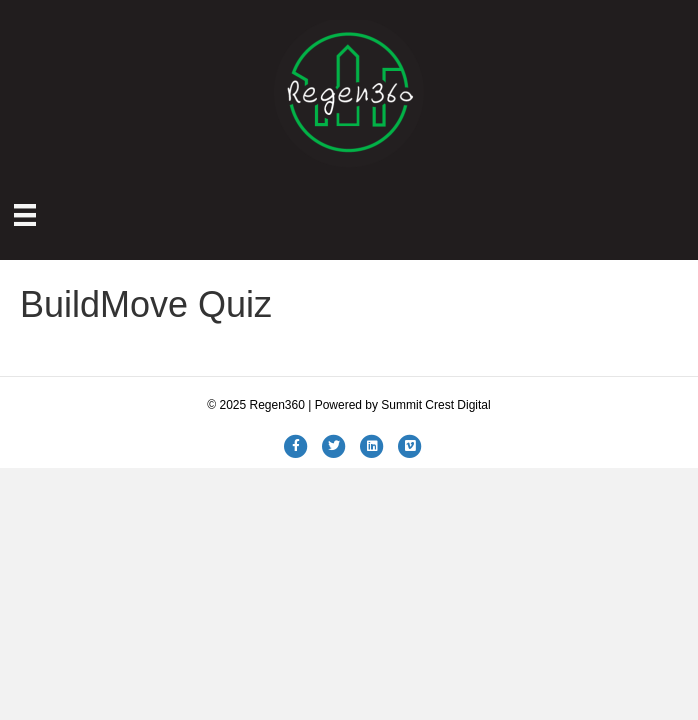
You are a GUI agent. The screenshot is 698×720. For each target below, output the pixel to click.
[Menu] (25, 215)
